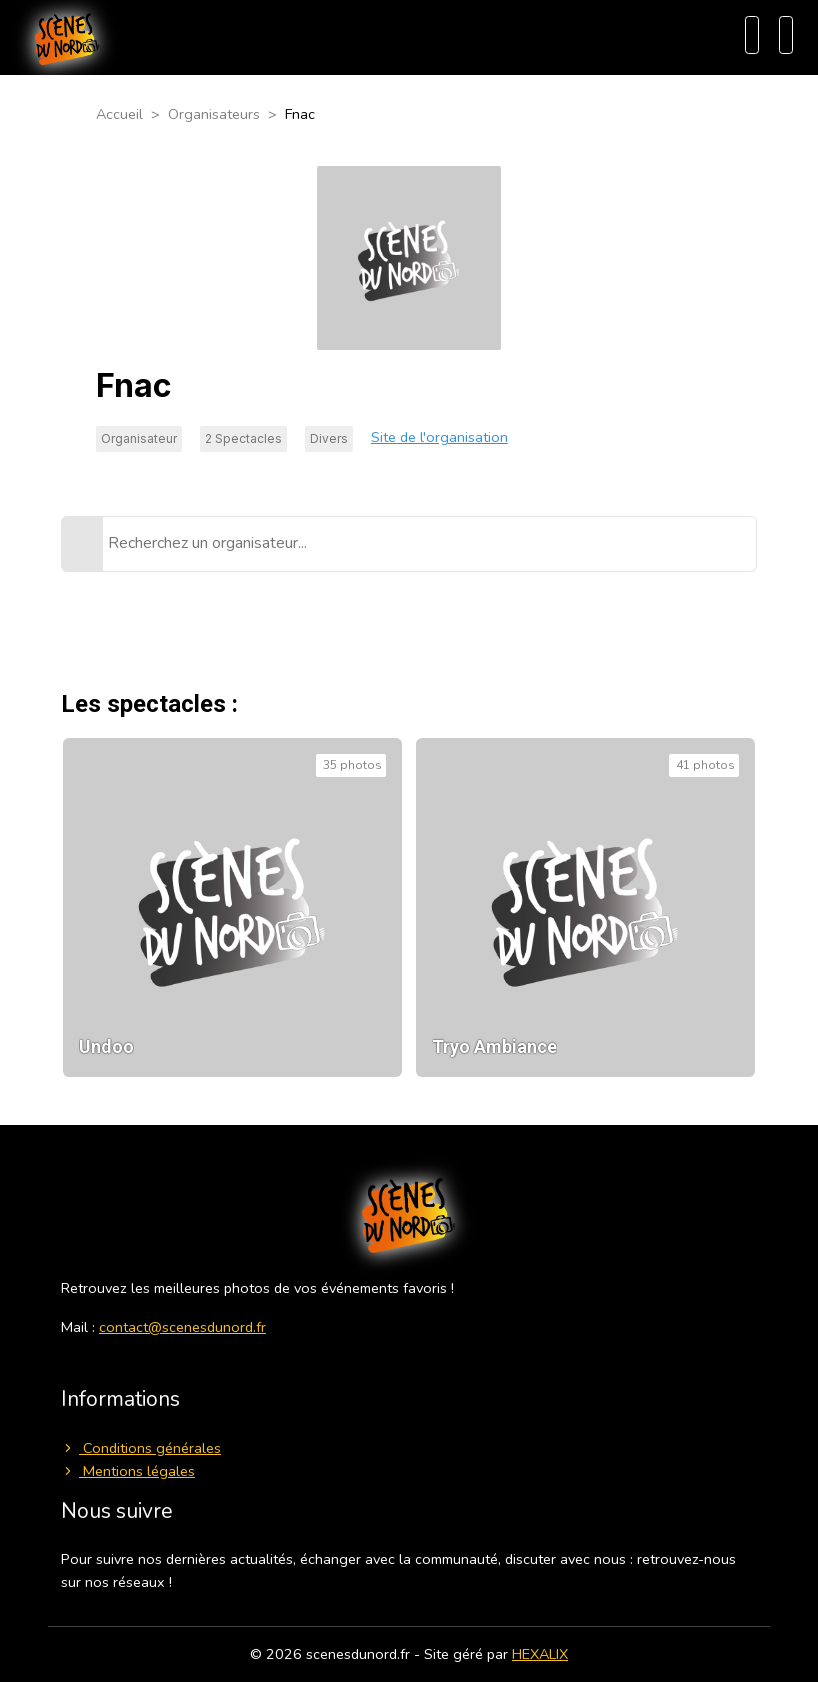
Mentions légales (128, 1471)
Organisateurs (214, 114)
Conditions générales (141, 1448)
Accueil (119, 114)
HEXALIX (540, 1654)
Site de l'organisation (439, 437)
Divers (329, 438)
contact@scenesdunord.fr (182, 1327)
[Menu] (786, 35)
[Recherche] (752, 35)
